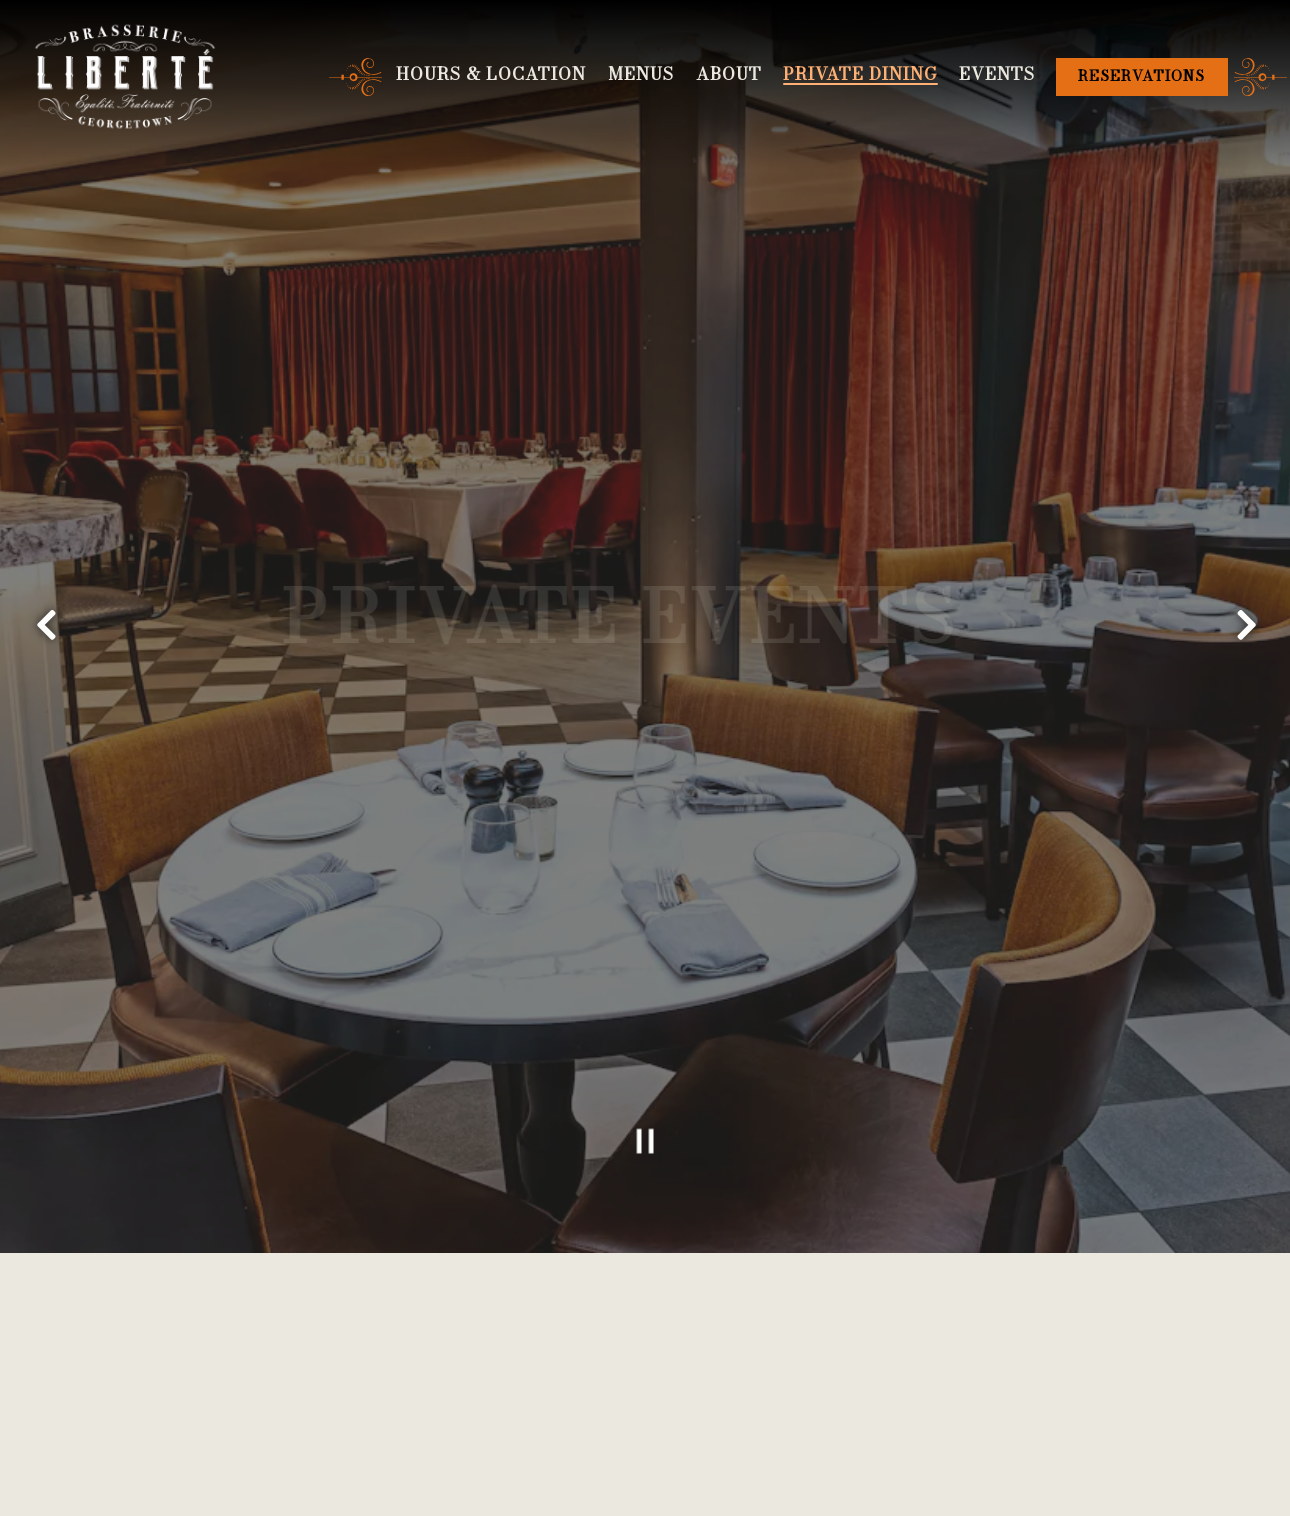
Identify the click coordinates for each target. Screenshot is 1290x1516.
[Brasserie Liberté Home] (125, 76)
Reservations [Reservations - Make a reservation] (1141, 76)
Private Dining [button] (860, 74)
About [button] (729, 74)
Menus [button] (641, 74)
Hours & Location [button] (491, 74)
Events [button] (997, 74)
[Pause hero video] (645, 1091)
